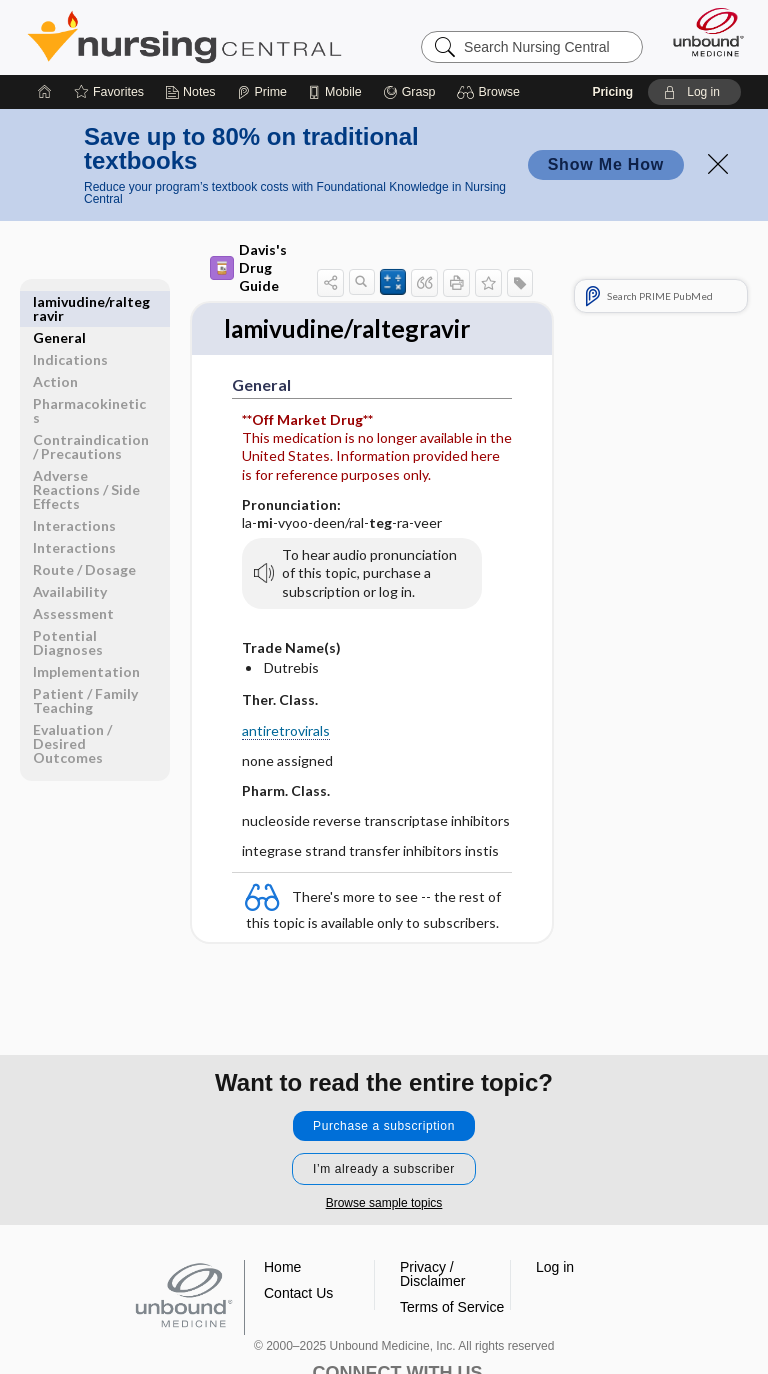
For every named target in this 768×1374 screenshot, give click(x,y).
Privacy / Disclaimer (432, 1274)
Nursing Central (184, 37)
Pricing (612, 92)
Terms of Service (452, 1307)
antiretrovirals (286, 731)
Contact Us (298, 1293)
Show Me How (606, 164)
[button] (491, 92)
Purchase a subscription (384, 1126)
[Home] (45, 92)
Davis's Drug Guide (248, 267)
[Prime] (262, 92)
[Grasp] (409, 92)
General (59, 301)
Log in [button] (555, 1267)
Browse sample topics (384, 1203)
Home (282, 1267)
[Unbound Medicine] (702, 32)
